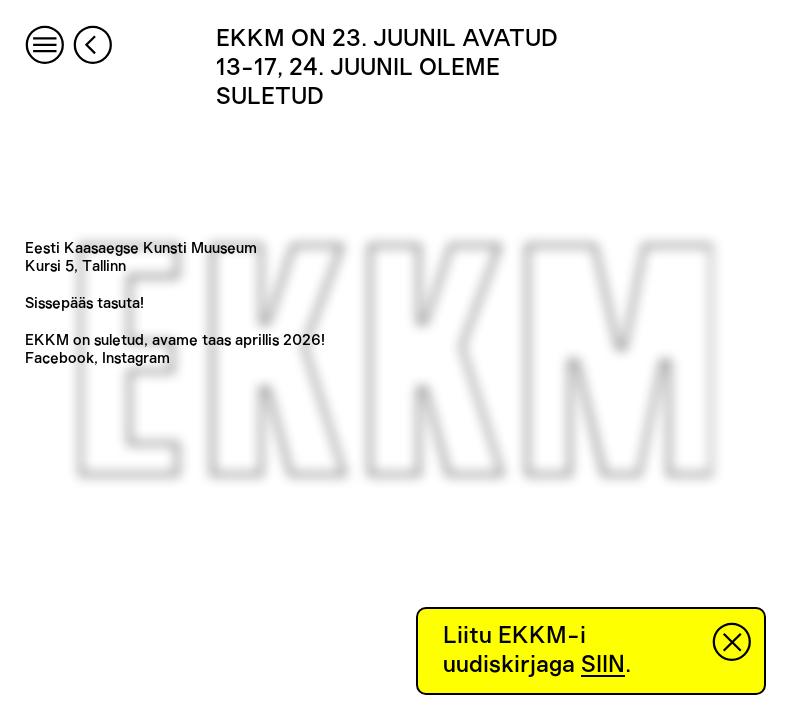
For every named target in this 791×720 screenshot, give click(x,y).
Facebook (59, 358)
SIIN (603, 665)
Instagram (136, 358)
